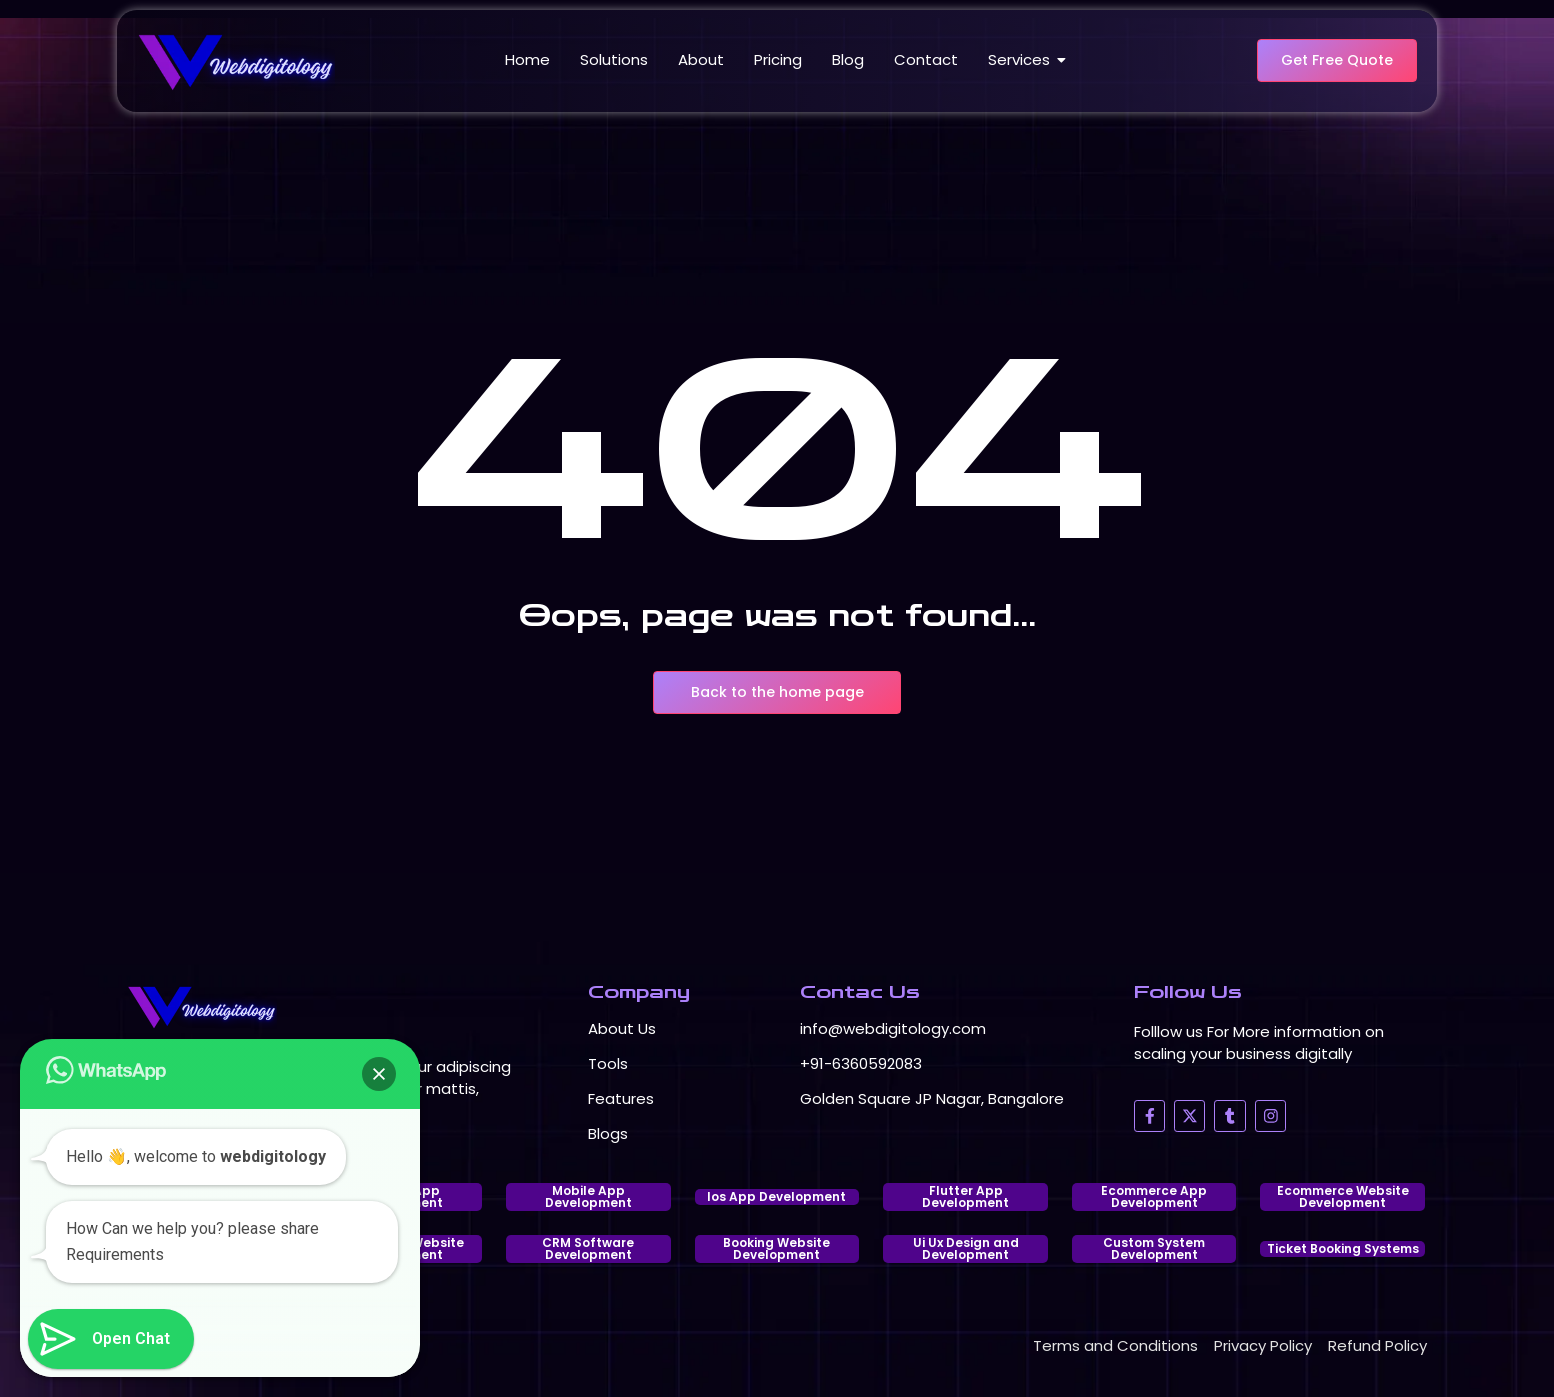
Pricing (778, 59)
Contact (926, 59)
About (701, 59)
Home (527, 59)
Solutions (614, 59)
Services (1022, 59)
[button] (379, 1074)
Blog (848, 59)
